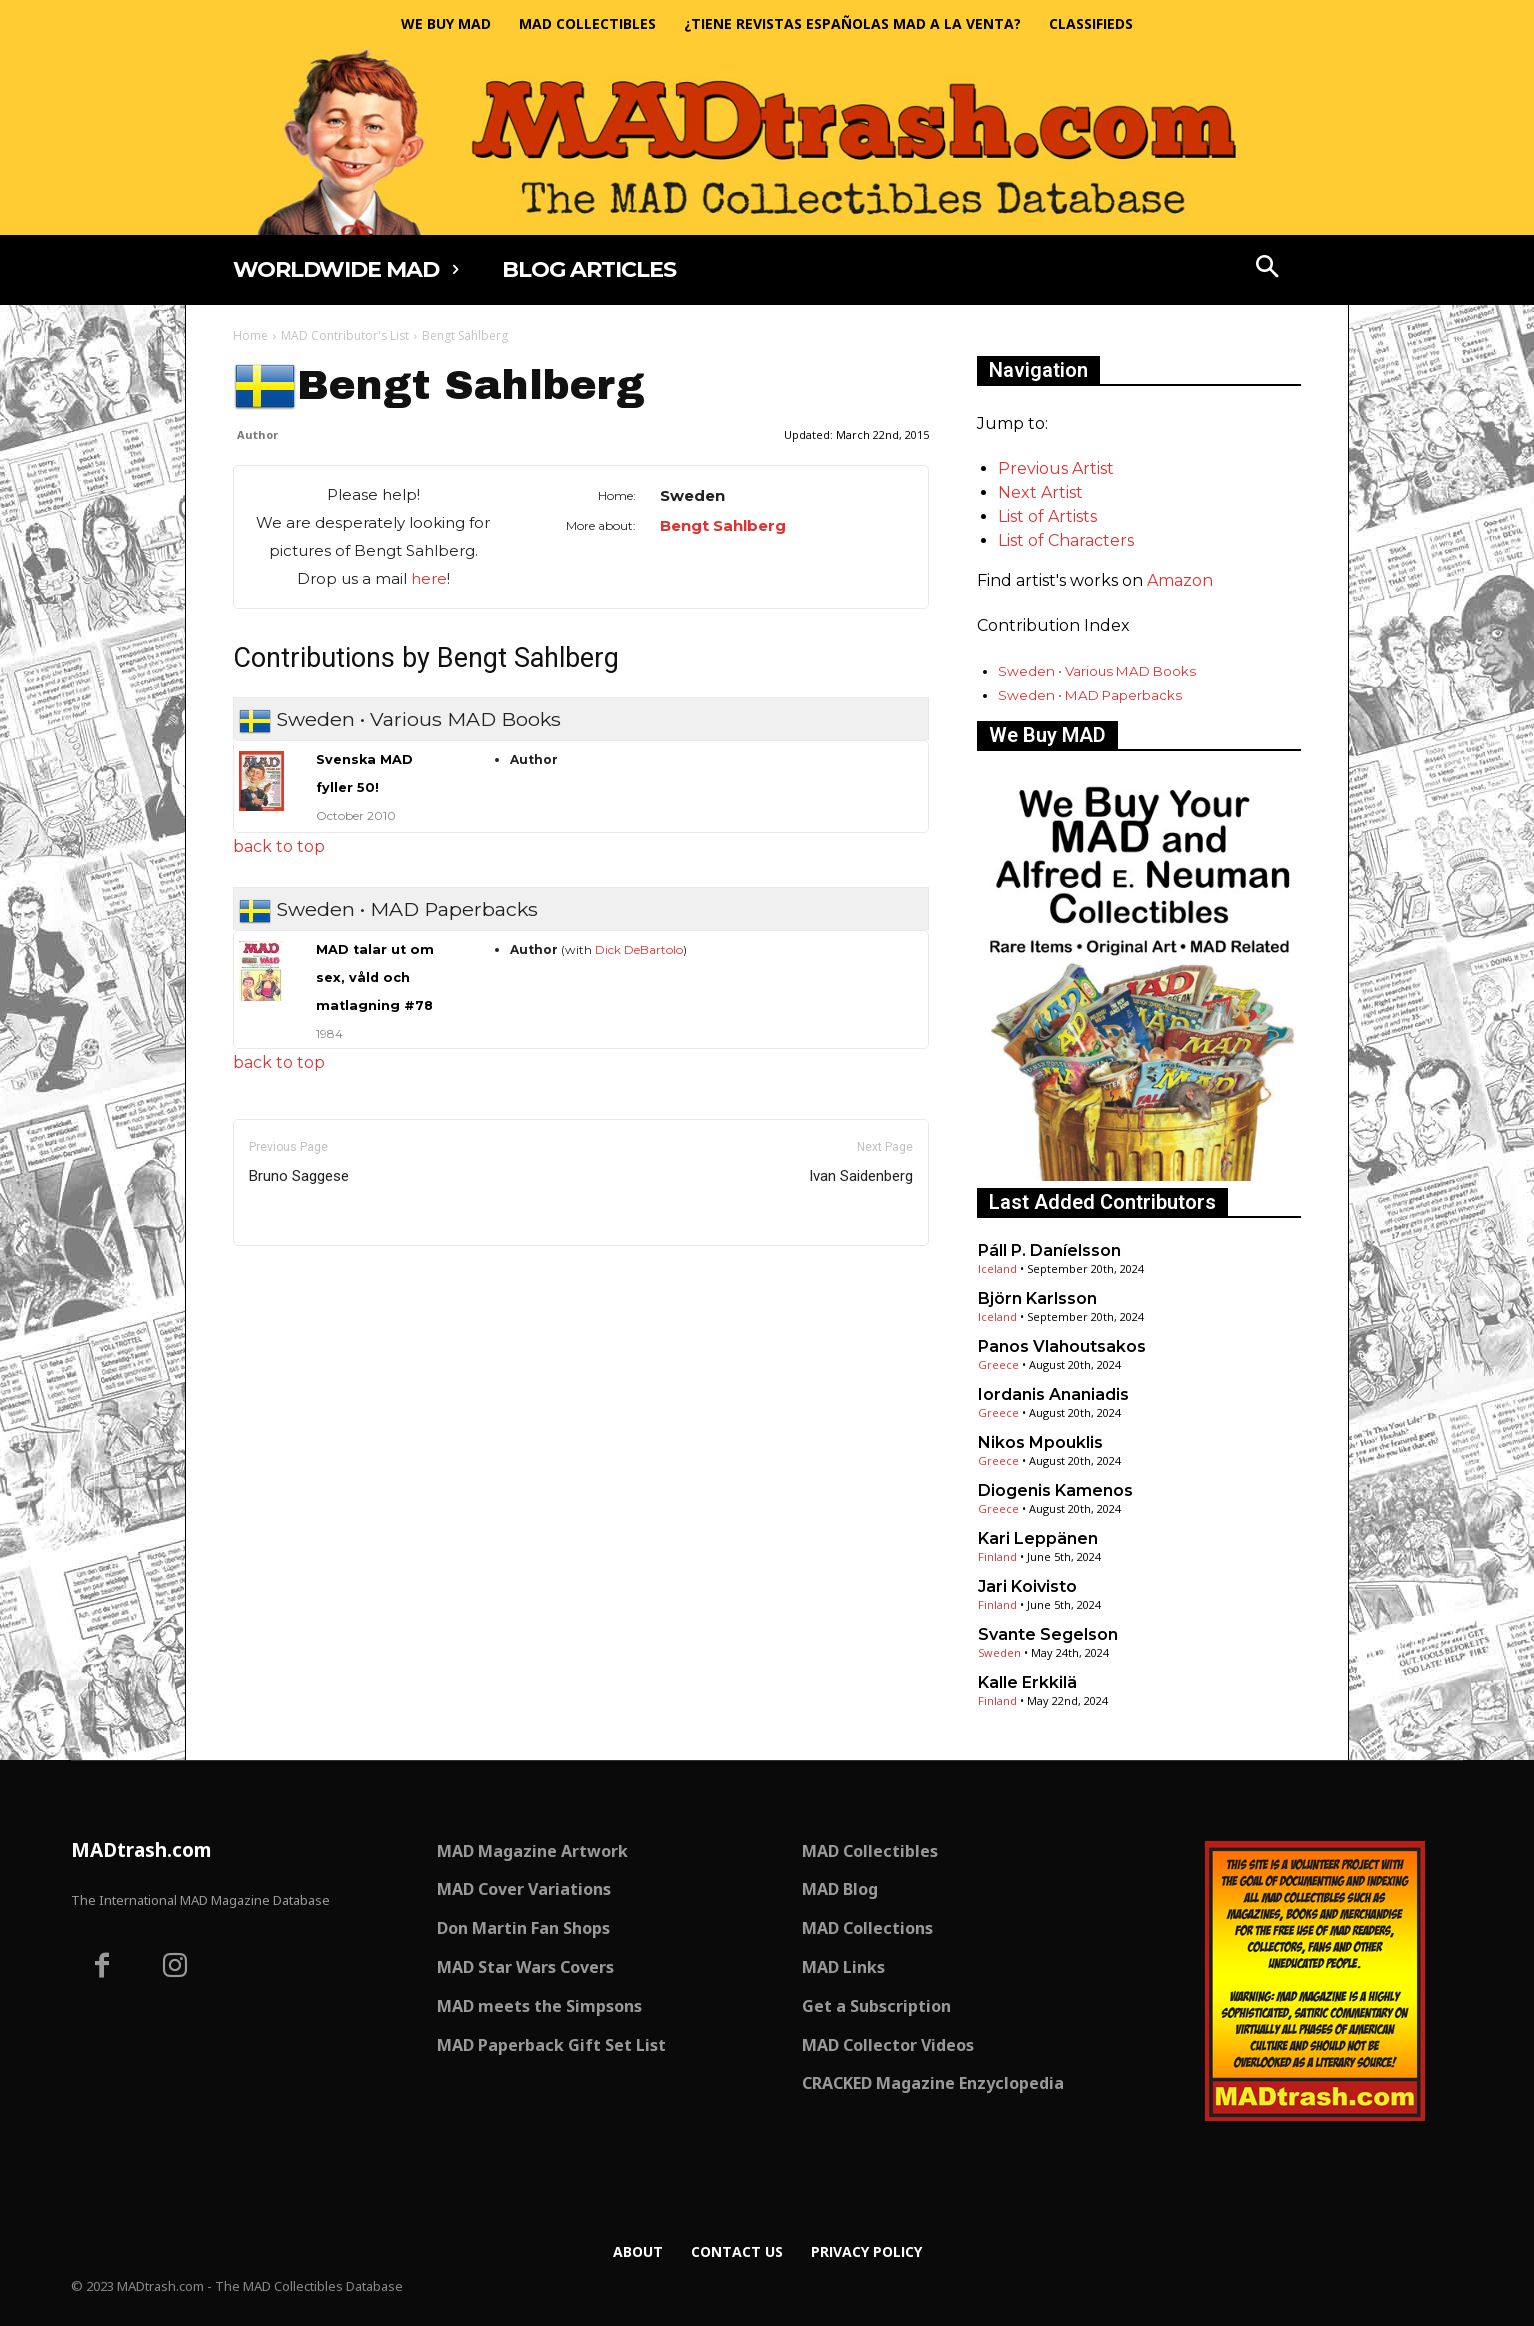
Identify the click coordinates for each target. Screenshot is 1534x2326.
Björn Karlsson (1037, 1298)
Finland (997, 1556)
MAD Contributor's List (345, 335)
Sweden (999, 1652)
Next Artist (1040, 492)
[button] (1268, 269)
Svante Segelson (1048, 1634)
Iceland (997, 1268)
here (429, 578)
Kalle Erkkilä (1027, 1682)
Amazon (1180, 580)
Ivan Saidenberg (861, 1176)
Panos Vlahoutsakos (1062, 1346)
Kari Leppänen (1038, 1538)
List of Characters (1066, 540)
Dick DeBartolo (639, 949)
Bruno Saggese (299, 1176)
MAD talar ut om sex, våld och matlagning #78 (375, 977)
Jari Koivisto (1027, 1586)
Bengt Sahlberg (723, 525)
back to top (279, 846)
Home (250, 335)
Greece (998, 1364)
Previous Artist (1056, 468)
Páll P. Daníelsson (1049, 1250)
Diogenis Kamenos (1055, 1490)
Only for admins (302, 1279)
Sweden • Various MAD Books (1097, 671)
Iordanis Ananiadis (1053, 1394)
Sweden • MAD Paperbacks (1090, 695)
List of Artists (1047, 516)
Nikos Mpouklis (1040, 1442)
